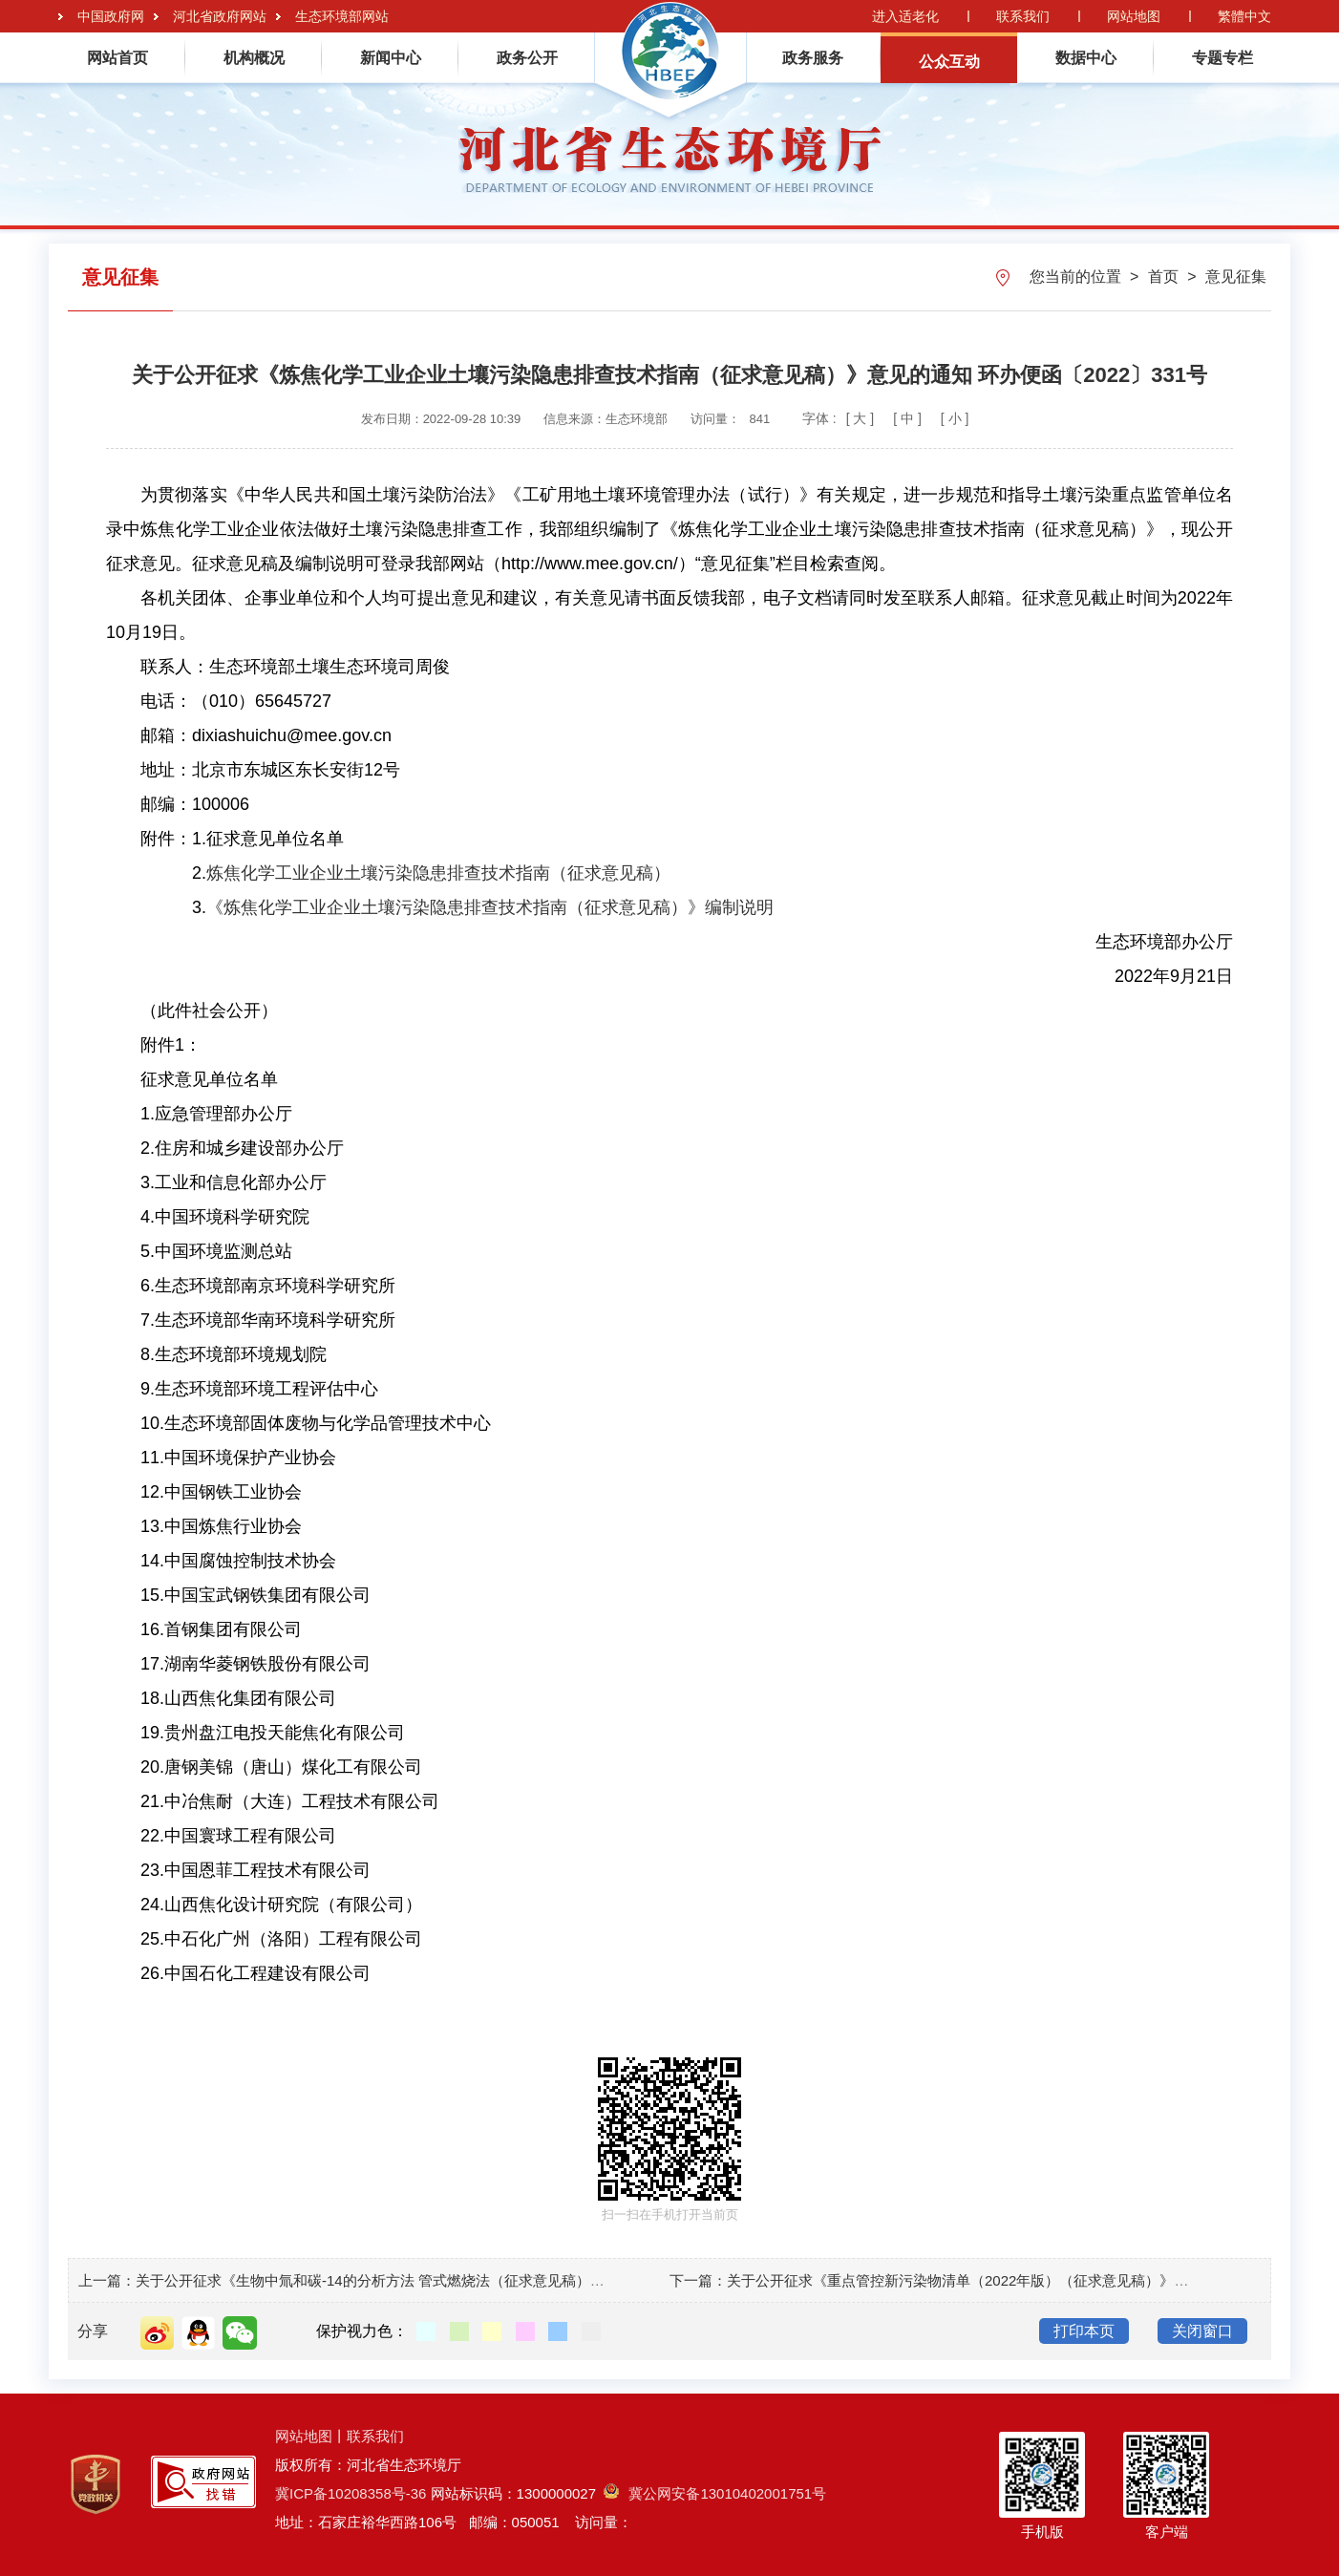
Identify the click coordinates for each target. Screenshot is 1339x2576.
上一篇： (107, 2280)
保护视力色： (362, 2331)
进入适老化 (905, 16)
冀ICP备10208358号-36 (350, 2493)
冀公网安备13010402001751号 (715, 2493)
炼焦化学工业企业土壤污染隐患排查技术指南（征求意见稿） (438, 873)
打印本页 (1084, 2331)
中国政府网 (110, 16)
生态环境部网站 (342, 16)
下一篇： (698, 2280)
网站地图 (1133, 16)
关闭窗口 (1202, 2331)
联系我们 (1023, 16)
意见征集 (1235, 276)
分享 (92, 2331)
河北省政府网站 (219, 16)
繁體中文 (1244, 16)
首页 (1165, 276)
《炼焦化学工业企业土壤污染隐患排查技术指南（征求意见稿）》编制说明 (490, 907)
